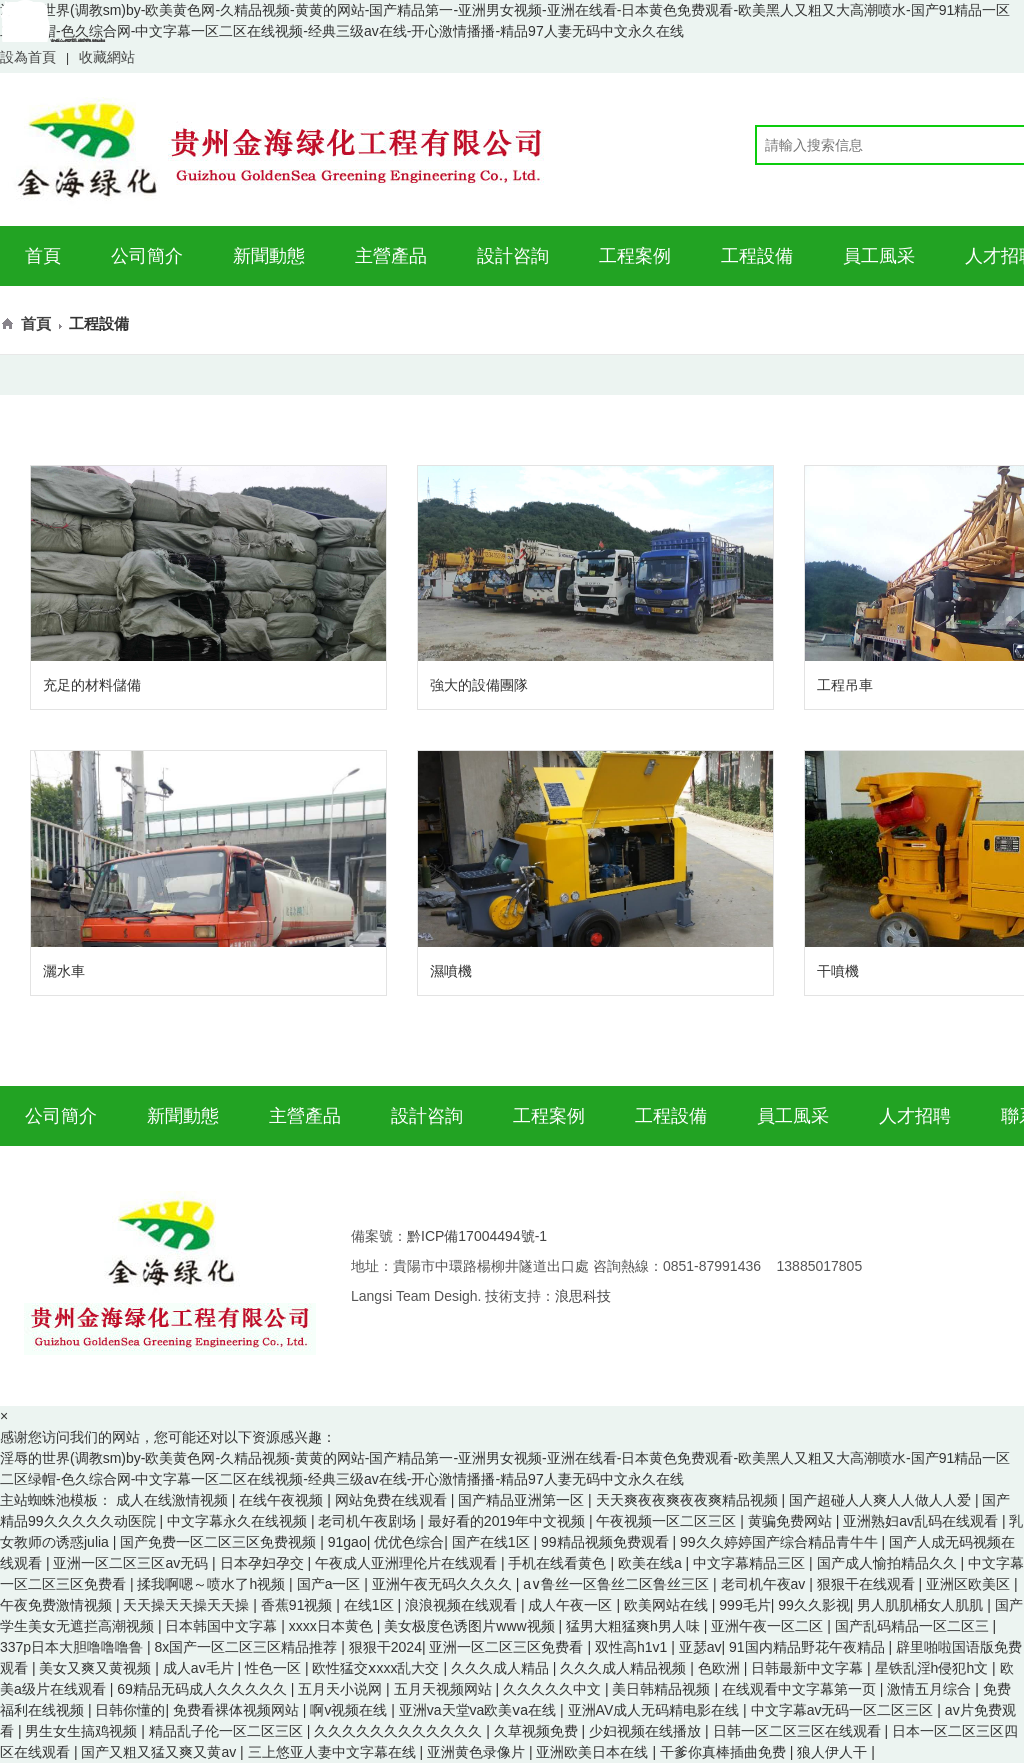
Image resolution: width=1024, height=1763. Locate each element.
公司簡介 (147, 256)
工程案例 (635, 256)
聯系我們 (53, 45)
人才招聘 (915, 1116)
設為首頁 (28, 57)
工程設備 (757, 256)
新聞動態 (269, 256)
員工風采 (879, 256)
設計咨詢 (513, 256)
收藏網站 (107, 57)
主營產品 (391, 256)
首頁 (43, 256)
